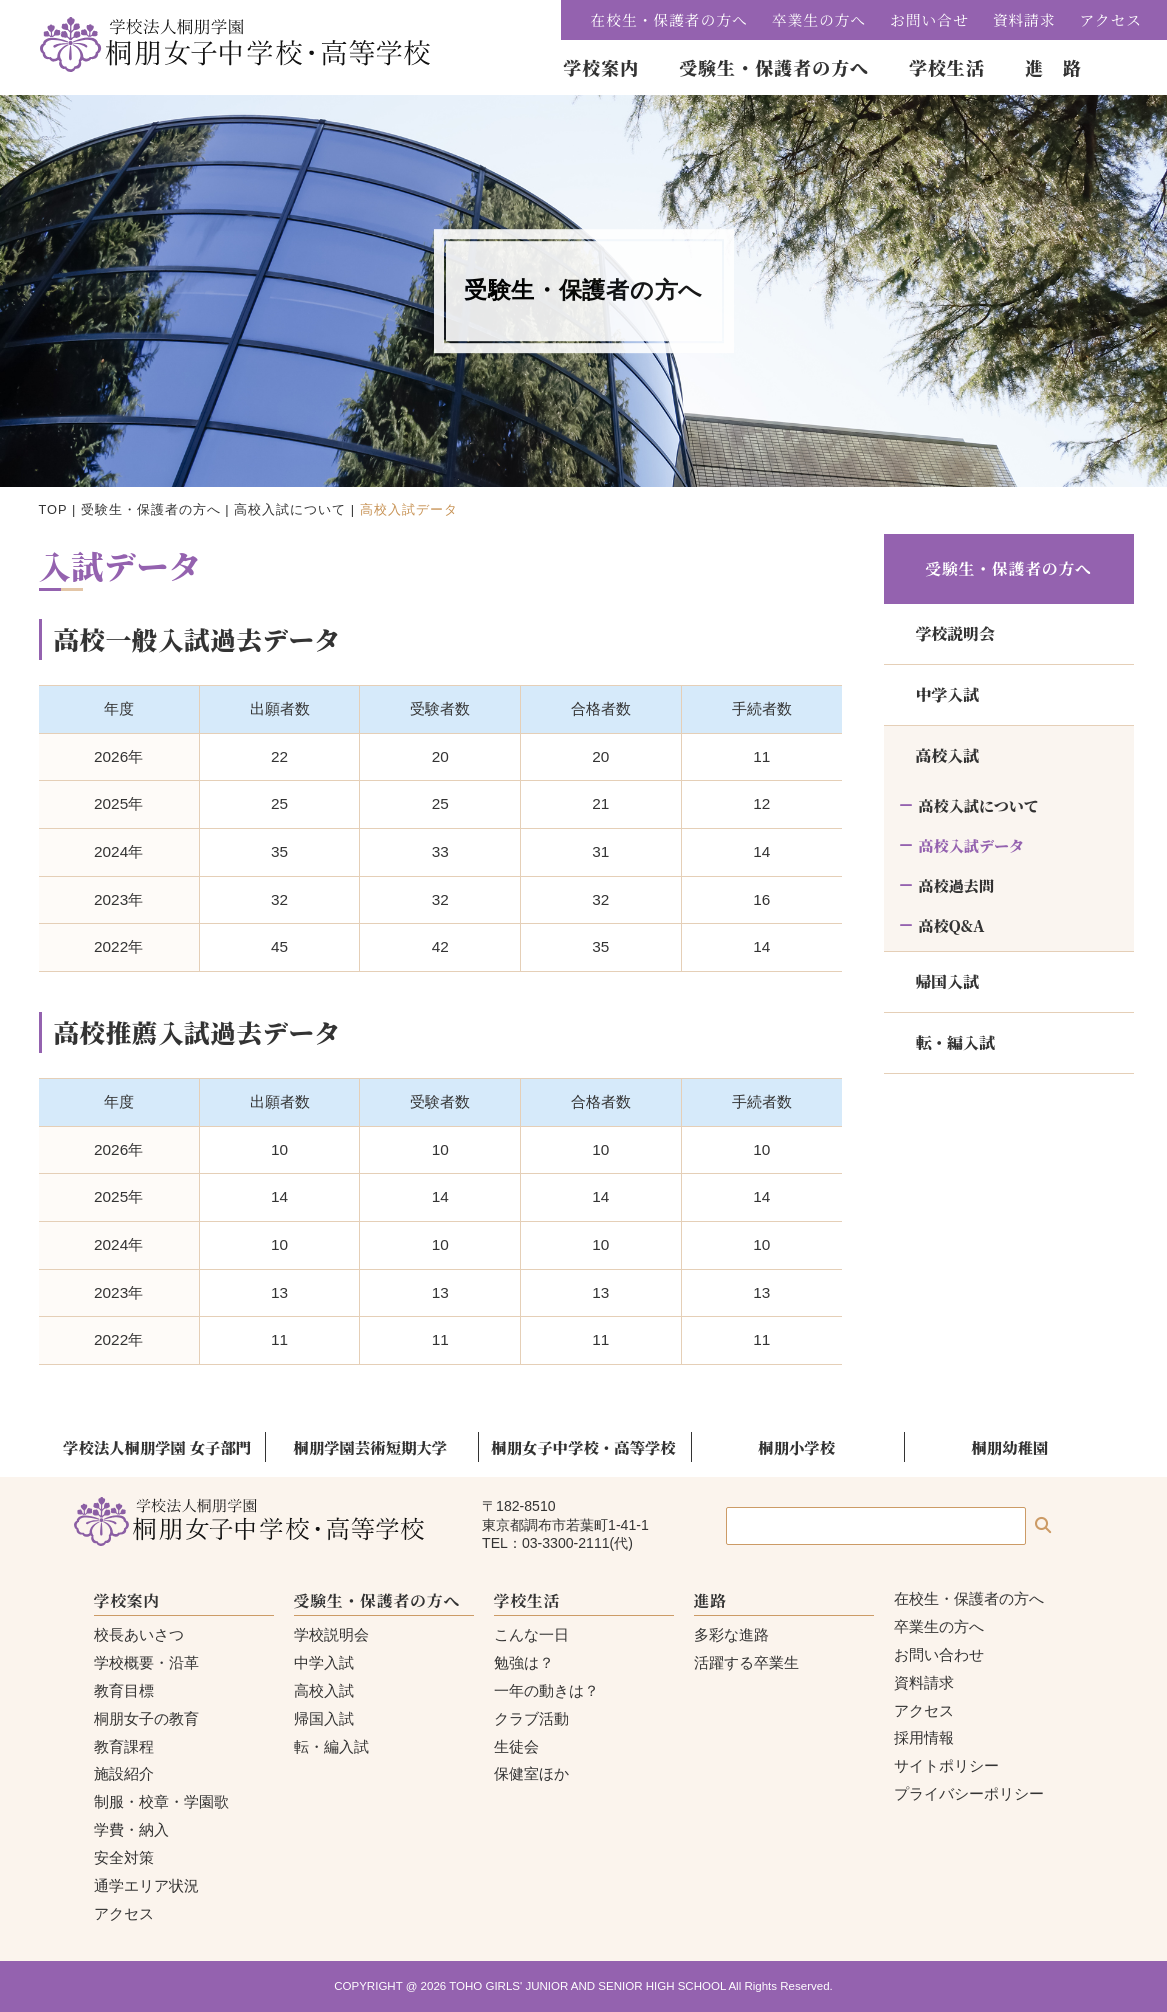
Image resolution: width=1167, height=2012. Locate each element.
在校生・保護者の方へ (669, 19)
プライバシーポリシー (969, 1793)
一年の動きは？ (546, 1690)
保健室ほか (531, 1773)
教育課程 (124, 1746)
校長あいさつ (139, 1634)
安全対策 (124, 1857)
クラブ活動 (531, 1718)
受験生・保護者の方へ (151, 509)
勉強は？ (524, 1662)
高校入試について (290, 509)
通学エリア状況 (146, 1885)
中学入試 (947, 694)
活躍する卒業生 (746, 1662)
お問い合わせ (939, 1654)
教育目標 (124, 1690)
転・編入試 (955, 1042)
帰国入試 (947, 981)
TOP (53, 509)
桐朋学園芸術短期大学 (371, 1447)
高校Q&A (952, 925)
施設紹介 (124, 1773)
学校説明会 (955, 633)
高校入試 (947, 755)
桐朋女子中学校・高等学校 (583, 1447)
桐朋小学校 (796, 1447)
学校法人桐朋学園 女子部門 (157, 1447)
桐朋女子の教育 (146, 1718)
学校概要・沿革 (146, 1662)
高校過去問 (956, 885)
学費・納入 (131, 1829)
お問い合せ (929, 19)
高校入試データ (972, 845)
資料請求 (1024, 19)
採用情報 (924, 1737)
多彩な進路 (731, 1634)
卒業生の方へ (819, 19)
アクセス (1111, 19)
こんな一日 (531, 1634)
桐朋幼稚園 (1009, 1447)
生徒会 (516, 1746)
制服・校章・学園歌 (161, 1801)
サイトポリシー (946, 1765)
